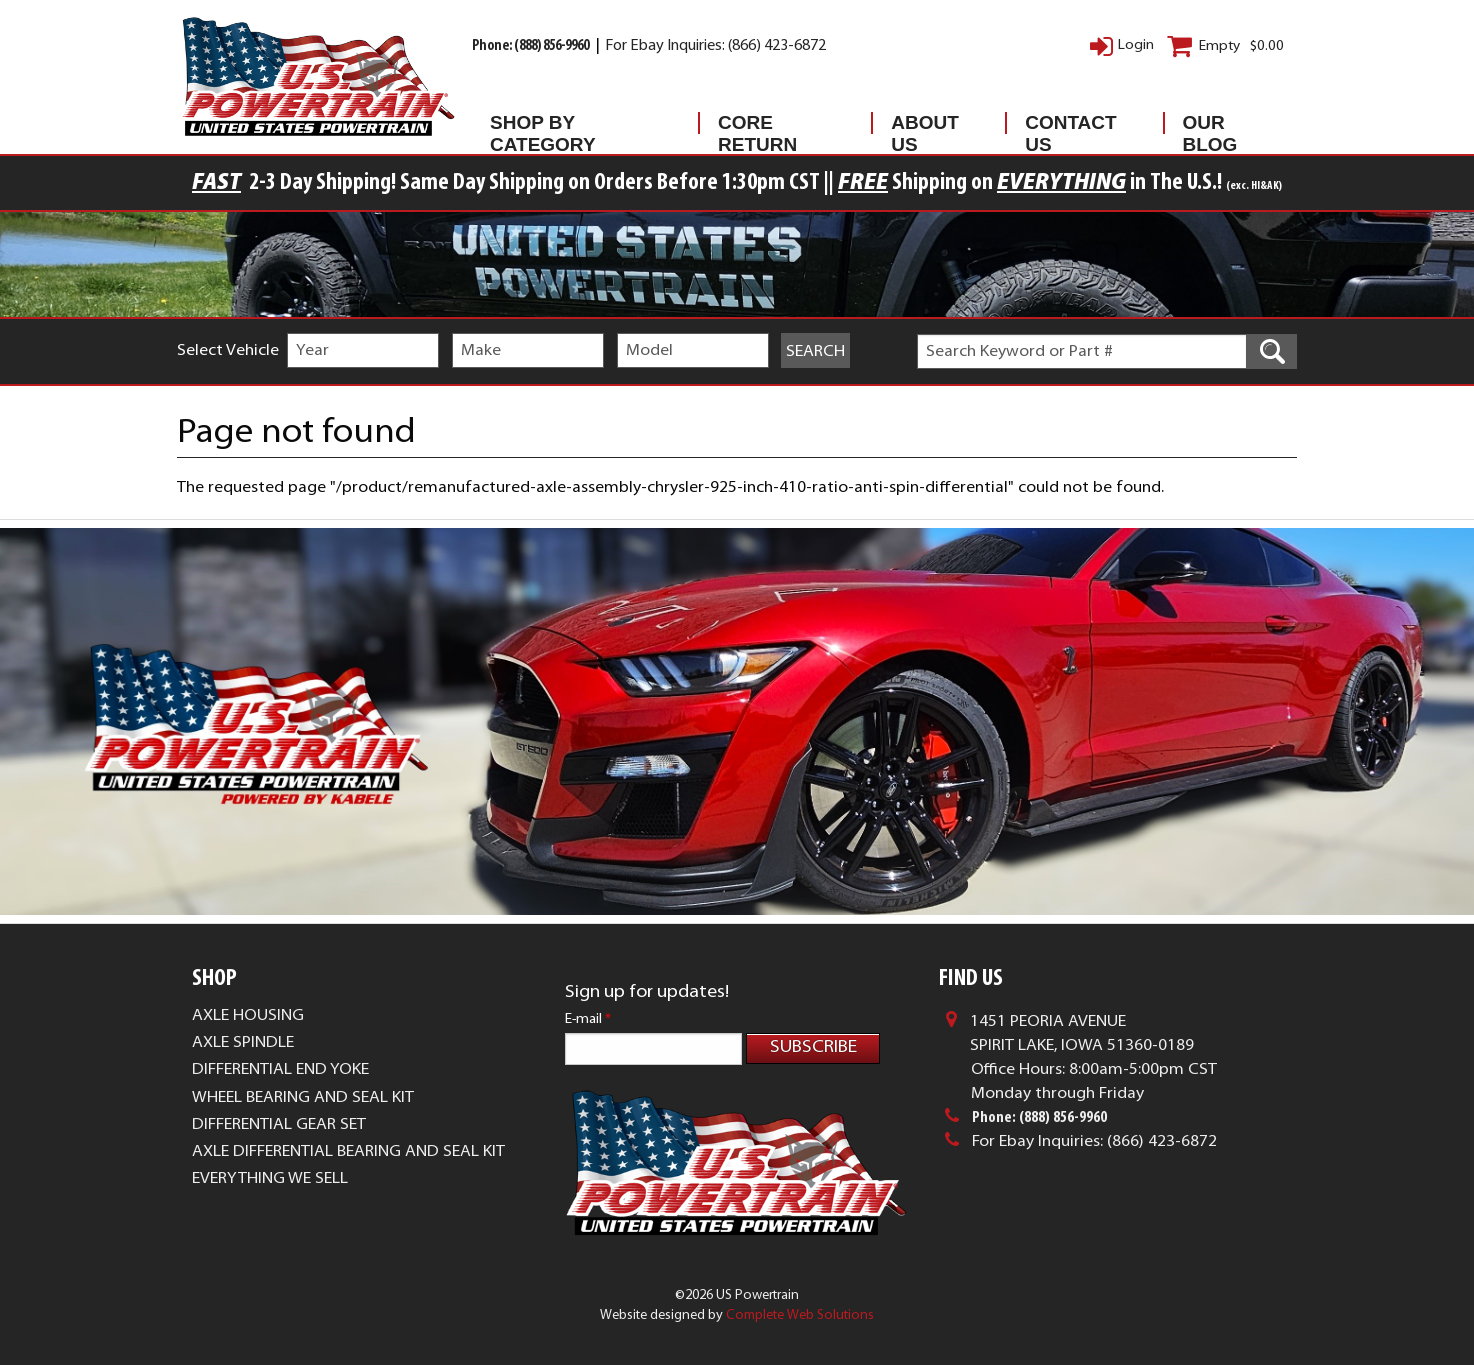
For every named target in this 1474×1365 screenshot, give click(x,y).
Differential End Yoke (280, 1070)
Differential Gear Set (279, 1125)
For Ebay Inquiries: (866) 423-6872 (715, 46)
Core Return (757, 127)
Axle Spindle (243, 1043)
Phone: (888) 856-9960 (531, 46)
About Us (925, 127)
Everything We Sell (270, 1179)
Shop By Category (543, 127)
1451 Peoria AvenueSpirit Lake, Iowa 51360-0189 (1082, 1034)
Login (1136, 45)
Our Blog (1210, 127)
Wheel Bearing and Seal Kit (303, 1098)
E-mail (588, 1019)
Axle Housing (248, 1016)
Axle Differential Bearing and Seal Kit (348, 1152)
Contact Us (1070, 127)
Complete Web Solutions (800, 1315)
